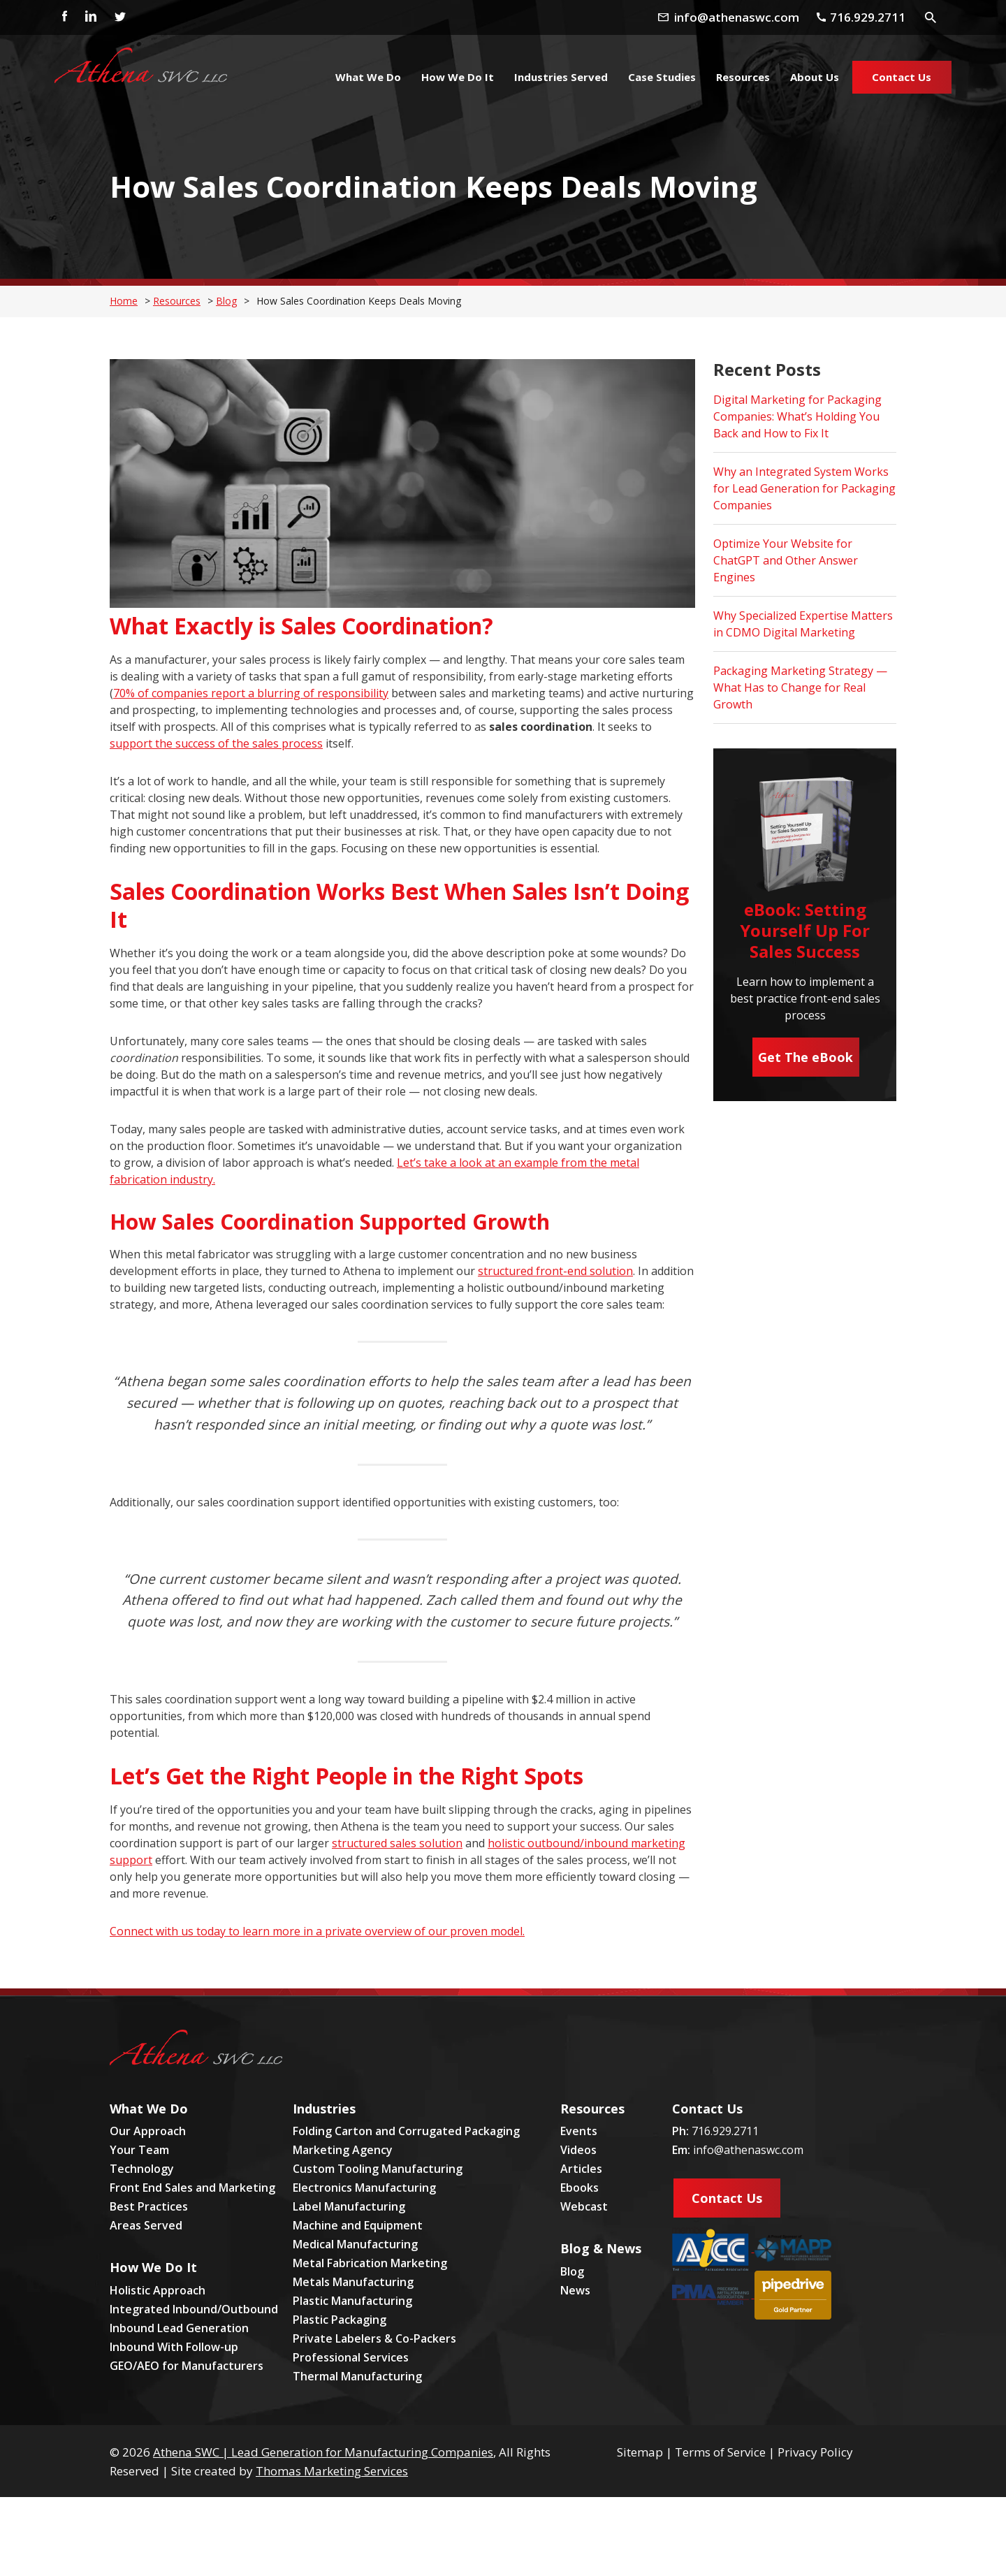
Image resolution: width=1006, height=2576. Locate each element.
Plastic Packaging (339, 2319)
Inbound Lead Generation (179, 2328)
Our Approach (148, 2131)
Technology (142, 2168)
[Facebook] (60, 17)
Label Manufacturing (349, 2206)
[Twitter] (119, 17)
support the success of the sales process (216, 743)
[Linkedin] (90, 17)
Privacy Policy (815, 2452)
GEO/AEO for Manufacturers (186, 2365)
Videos (578, 2149)
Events (578, 2131)
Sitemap (640, 2452)
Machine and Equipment (358, 2225)
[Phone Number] (867, 16)
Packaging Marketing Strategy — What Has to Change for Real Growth (800, 687)
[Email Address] (743, 16)
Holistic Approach (157, 2290)
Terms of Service (720, 2452)
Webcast (584, 2206)
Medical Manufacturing (355, 2244)
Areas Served (146, 2225)
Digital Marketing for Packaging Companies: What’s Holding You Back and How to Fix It (797, 416)
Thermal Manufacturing (357, 2376)
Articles (581, 2168)
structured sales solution (397, 1843)
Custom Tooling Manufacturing (377, 2168)
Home (124, 300)
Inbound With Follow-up (174, 2347)
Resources (177, 300)
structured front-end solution (555, 1271)
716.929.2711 (725, 2131)
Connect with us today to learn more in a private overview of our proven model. (317, 1931)
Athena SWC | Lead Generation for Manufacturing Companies (323, 2452)
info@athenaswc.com (748, 2149)
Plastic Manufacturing (352, 2300)
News (575, 2290)
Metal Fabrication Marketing (370, 2263)
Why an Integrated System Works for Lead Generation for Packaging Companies (804, 488)
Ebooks (579, 2187)
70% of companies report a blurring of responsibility (250, 693)
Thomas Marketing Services (332, 2471)
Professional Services (351, 2357)
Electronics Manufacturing (364, 2187)
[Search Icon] (931, 16)
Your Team (139, 2149)
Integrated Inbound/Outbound (194, 2309)
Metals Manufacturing (353, 2282)
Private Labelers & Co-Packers (374, 2338)
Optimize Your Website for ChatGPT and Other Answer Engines (785, 560)
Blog (226, 300)
